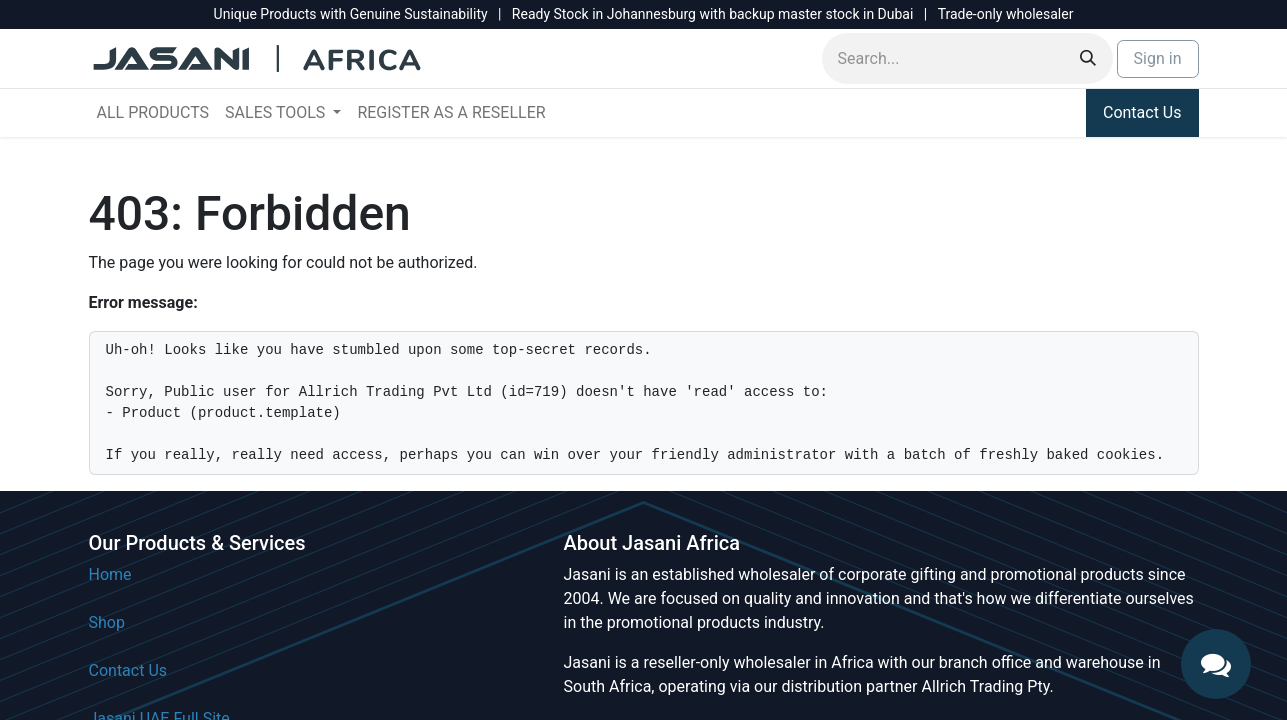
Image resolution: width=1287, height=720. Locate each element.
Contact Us (1142, 112)
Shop (107, 622)
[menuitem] (153, 113)
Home (110, 574)
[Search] (1088, 58)
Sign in (1158, 58)
